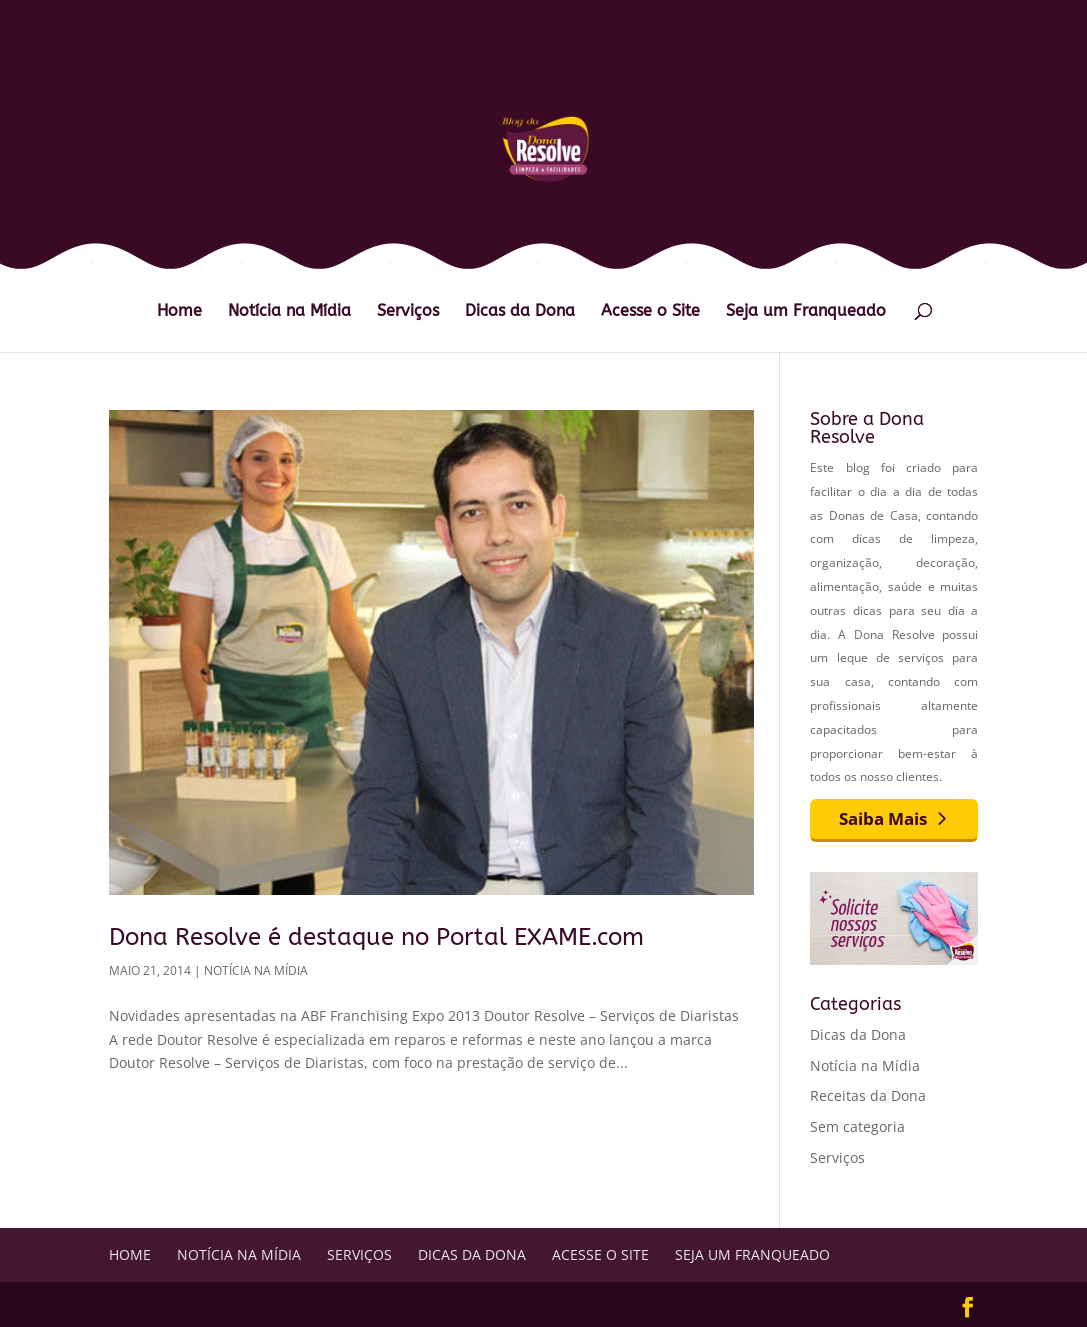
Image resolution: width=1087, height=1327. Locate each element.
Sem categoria (857, 1126)
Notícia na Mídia (289, 312)
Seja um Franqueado (806, 312)
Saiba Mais (883, 818)
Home (179, 312)
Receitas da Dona (868, 1095)
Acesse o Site (650, 312)
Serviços (408, 312)
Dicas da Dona (520, 312)
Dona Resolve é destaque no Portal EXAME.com (376, 937)
